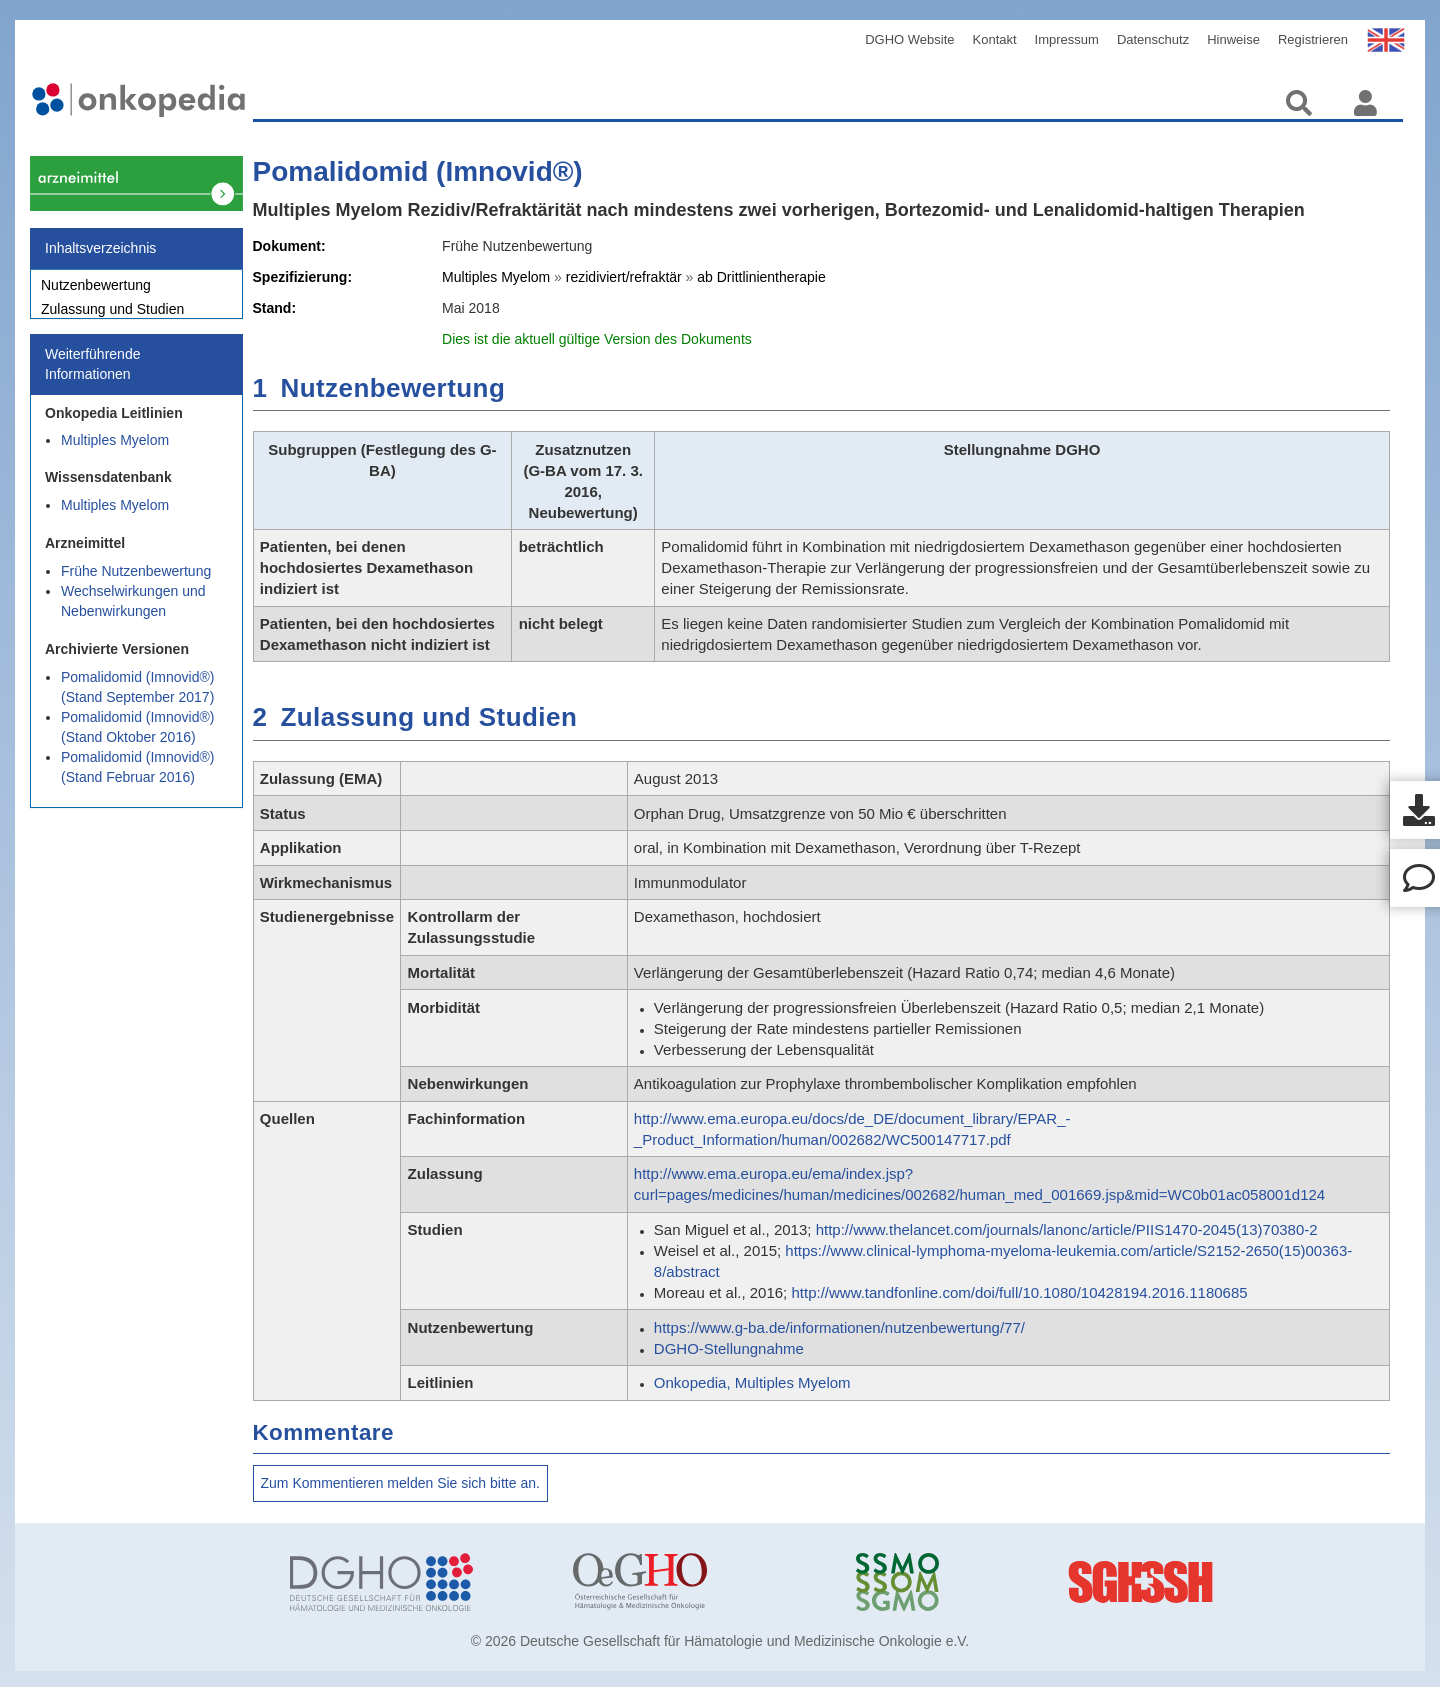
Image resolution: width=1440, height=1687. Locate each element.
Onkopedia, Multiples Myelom (752, 1382)
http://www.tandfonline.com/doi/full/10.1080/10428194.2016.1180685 (1019, 1292)
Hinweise (1233, 39)
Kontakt (995, 39)
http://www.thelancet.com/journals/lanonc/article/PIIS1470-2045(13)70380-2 (1067, 1229)
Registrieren (1313, 39)
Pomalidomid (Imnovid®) (418, 171)
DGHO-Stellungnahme (729, 1348)
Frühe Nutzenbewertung (136, 582)
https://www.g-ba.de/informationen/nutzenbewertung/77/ (839, 1327)
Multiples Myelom (115, 451)
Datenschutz (1153, 39)
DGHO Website (909, 39)
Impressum (1067, 39)
